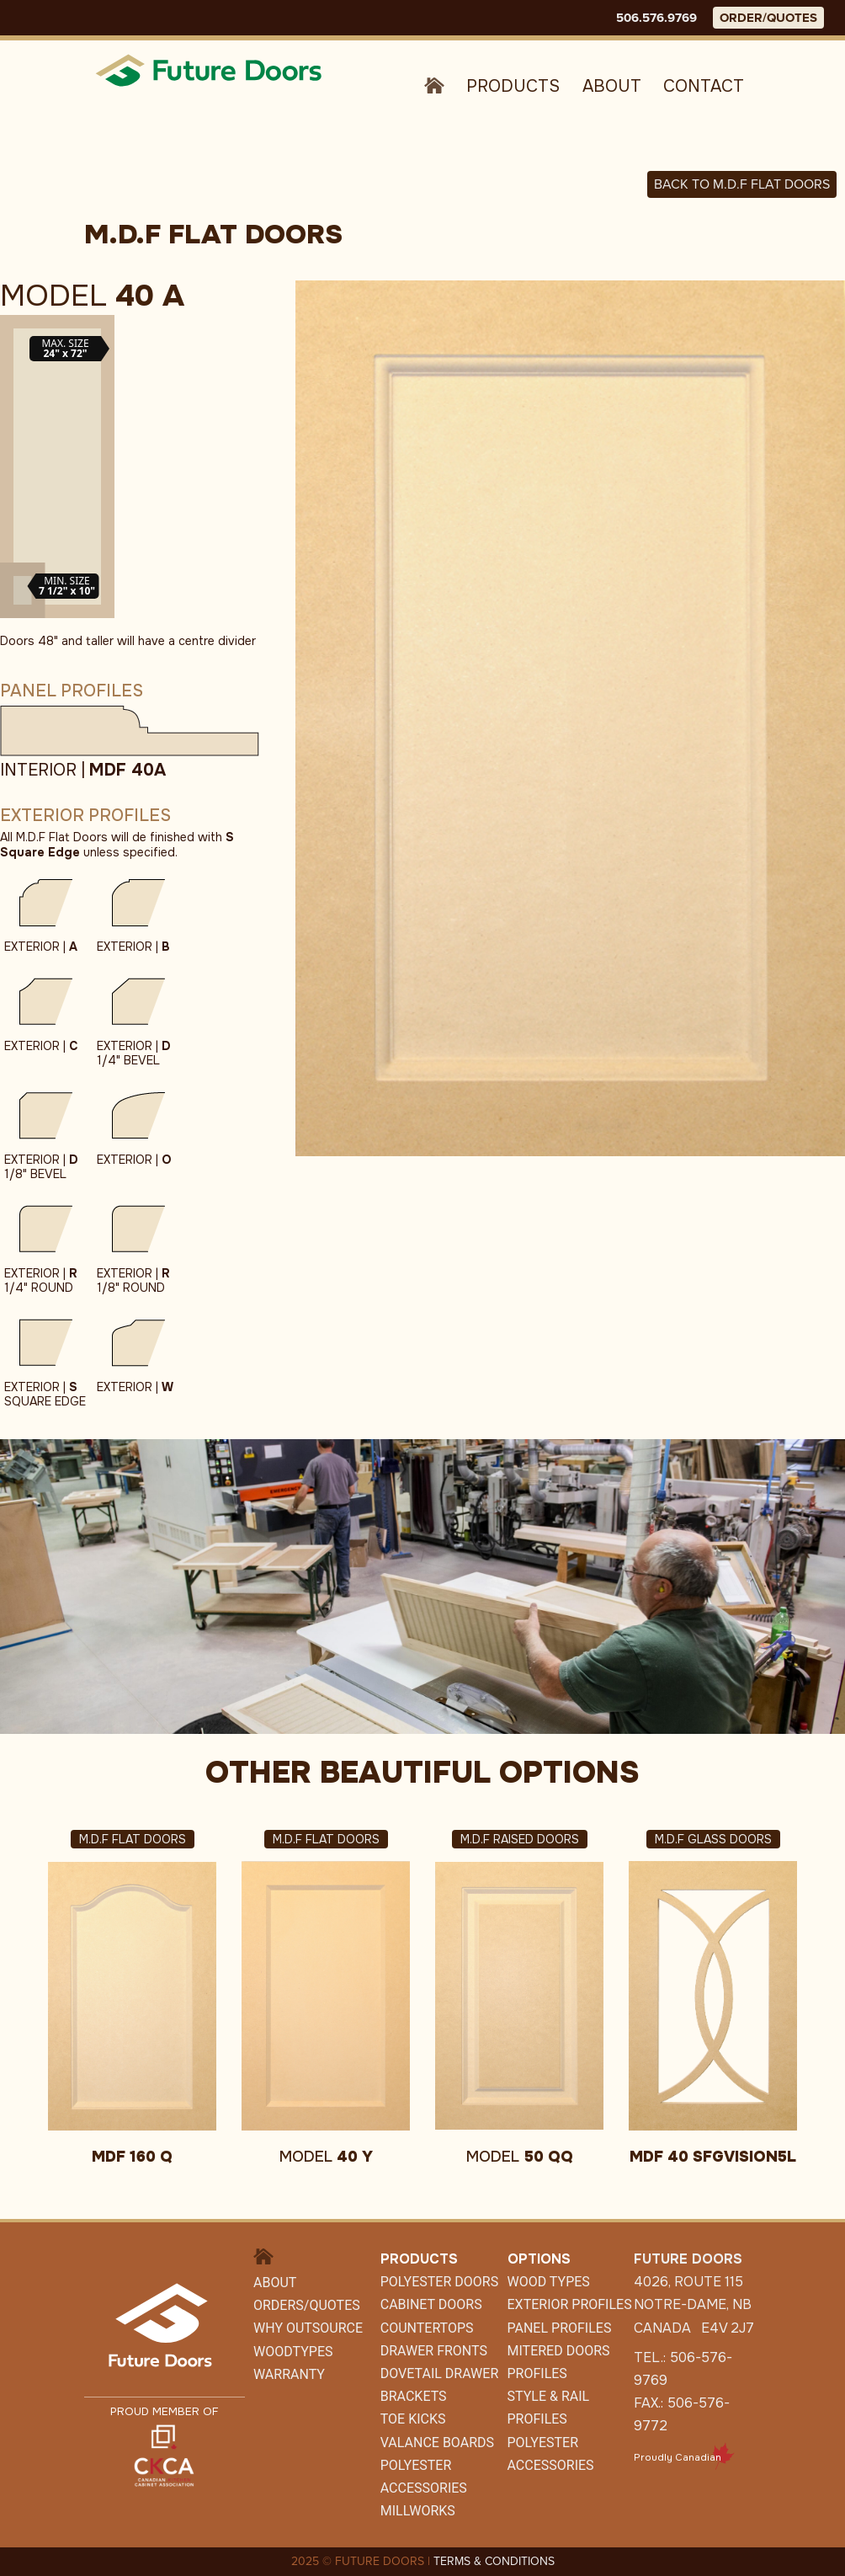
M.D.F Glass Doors (713, 1839)
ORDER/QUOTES (768, 17)
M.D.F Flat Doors (132, 1839)
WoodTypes (292, 2352)
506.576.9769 (656, 17)
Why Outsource (308, 2328)
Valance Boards (437, 2443)
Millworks (417, 2511)
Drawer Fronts (433, 2351)
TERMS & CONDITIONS (494, 2561)
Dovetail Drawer (439, 2373)
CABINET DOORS (431, 2304)
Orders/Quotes (306, 2305)
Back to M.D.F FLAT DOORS (742, 184)
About (611, 86)
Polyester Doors (439, 2282)
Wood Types (549, 2282)
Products (513, 86)
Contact (703, 86)
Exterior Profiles (570, 2304)
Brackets (413, 2396)
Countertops (427, 2328)
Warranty (289, 2374)
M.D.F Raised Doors (519, 1839)
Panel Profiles (560, 2328)
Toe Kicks (413, 2419)
